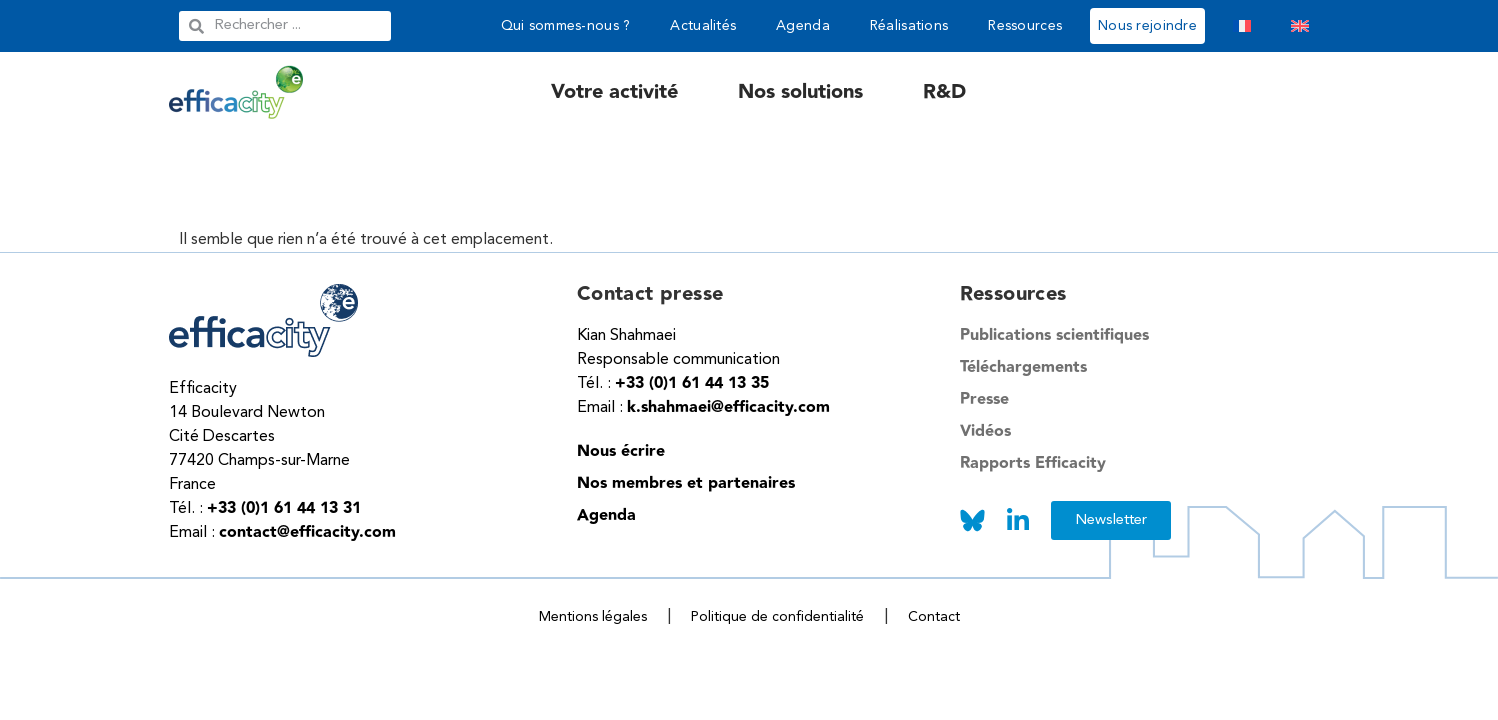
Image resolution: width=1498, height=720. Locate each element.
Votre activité (614, 92)
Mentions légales (593, 617)
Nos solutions (800, 92)
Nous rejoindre (1147, 26)
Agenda (803, 26)
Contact (934, 617)
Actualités (703, 26)
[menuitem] (1242, 26)
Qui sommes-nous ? (566, 26)
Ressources (1025, 26)
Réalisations (909, 26)
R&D (944, 92)
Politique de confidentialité (777, 617)
